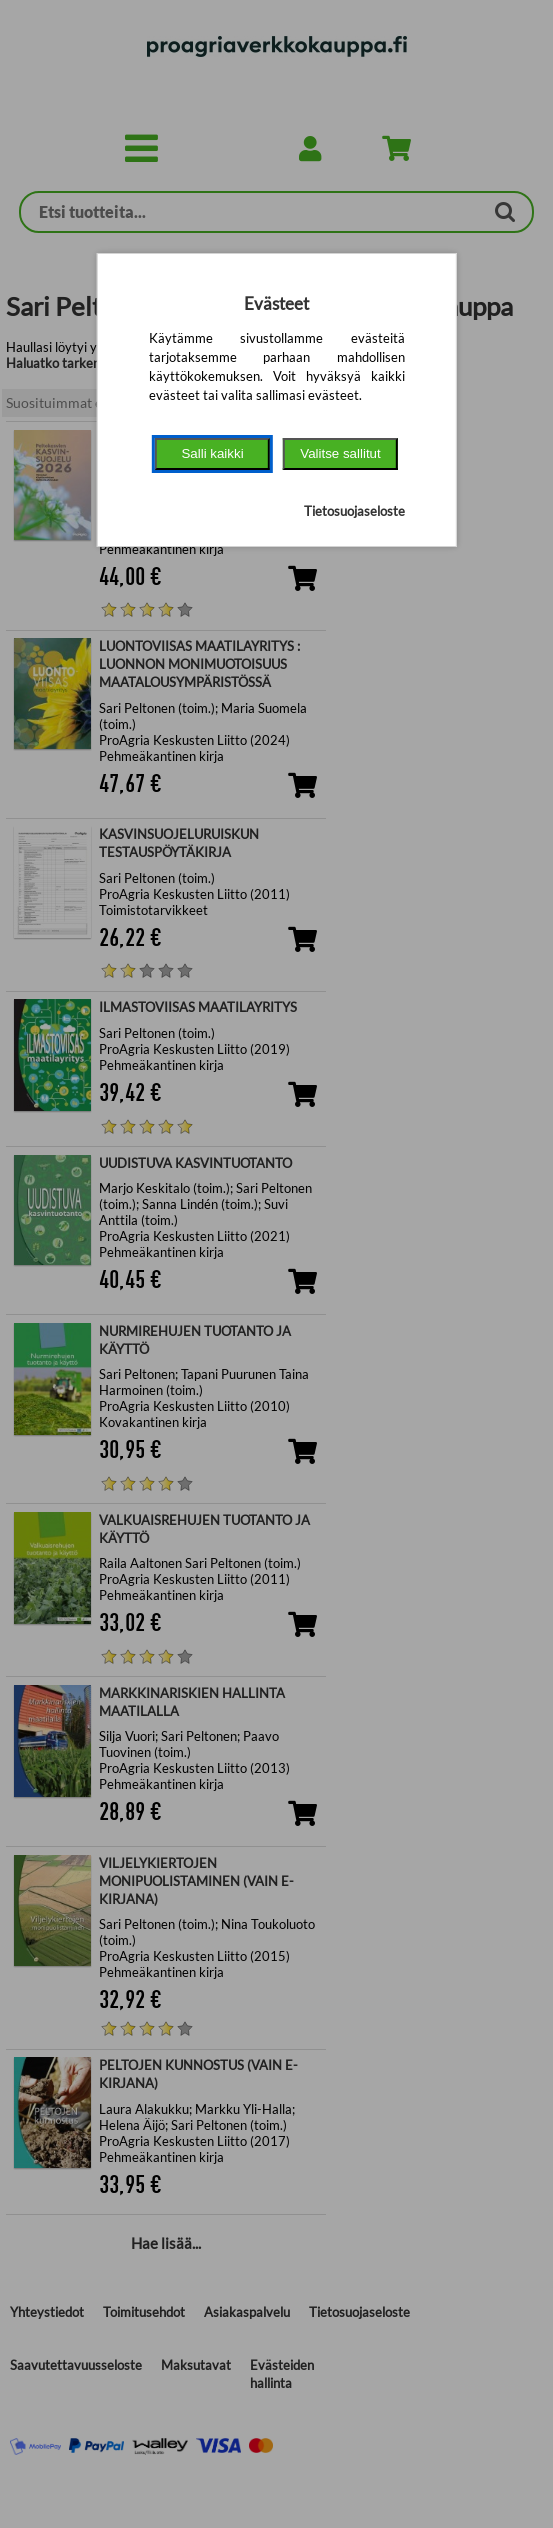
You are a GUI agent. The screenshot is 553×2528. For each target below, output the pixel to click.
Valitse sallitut (340, 453)
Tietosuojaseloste (354, 511)
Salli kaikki (212, 453)
